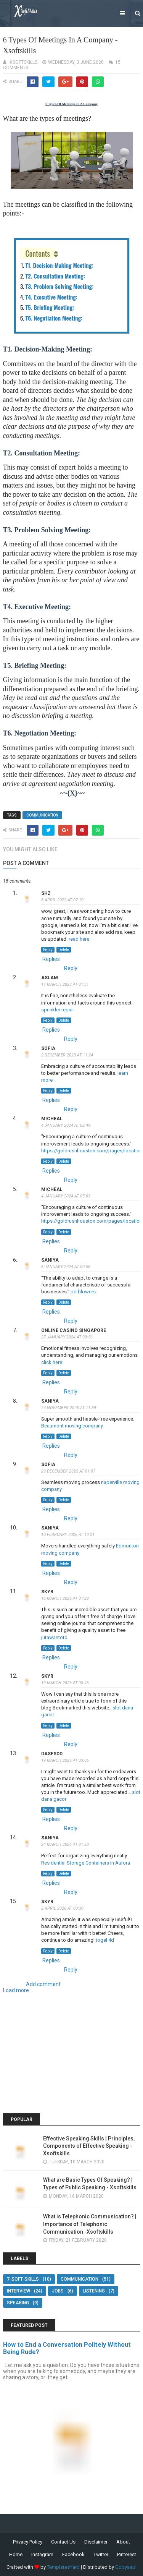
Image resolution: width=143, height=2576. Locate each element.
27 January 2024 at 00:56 (67, 1337)
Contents (38, 253)
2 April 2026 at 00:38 (62, 1908)
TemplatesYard (63, 2567)
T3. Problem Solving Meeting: (60, 286)
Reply (48, 950)
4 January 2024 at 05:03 (65, 1196)
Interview (18, 2291)
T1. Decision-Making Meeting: (60, 265)
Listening (94, 2291)
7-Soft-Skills (23, 2279)
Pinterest (126, 2554)
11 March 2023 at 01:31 (65, 984)
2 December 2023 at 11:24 (67, 1055)
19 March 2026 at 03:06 (65, 1760)
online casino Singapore (73, 1330)
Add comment (43, 1984)
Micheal (52, 1118)
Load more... (17, 1990)
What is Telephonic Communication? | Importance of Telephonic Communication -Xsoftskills (90, 2223)
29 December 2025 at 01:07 (68, 1471)
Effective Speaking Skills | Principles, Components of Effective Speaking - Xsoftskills (89, 2145)
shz (46, 893)
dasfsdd (52, 1753)
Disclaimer (96, 2542)
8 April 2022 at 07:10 (62, 900)
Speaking (18, 2302)
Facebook (73, 2554)
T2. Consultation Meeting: (56, 276)
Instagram (42, 2554)
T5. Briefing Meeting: (51, 307)
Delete (63, 950)
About (123, 2542)
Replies (51, 959)
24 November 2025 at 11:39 (68, 1407)
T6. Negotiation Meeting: (55, 318)
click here (51, 1362)
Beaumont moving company (72, 1426)
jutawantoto (54, 1637)
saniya (50, 1260)
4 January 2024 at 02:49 (65, 1125)
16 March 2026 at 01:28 (65, 1598)
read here (79, 939)
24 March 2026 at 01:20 (65, 1844)
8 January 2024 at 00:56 (65, 1266)
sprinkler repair (57, 1010)
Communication (42, 815)
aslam (49, 977)
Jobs (58, 2291)
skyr (47, 1591)
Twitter (100, 2554)
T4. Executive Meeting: (52, 297)
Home (15, 2554)
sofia (48, 1048)
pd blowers (83, 1291)
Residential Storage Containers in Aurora (85, 1863)
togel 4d (105, 1940)
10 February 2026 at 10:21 (68, 1534)
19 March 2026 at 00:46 (65, 1682)
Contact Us (63, 2542)
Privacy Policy (27, 2542)
